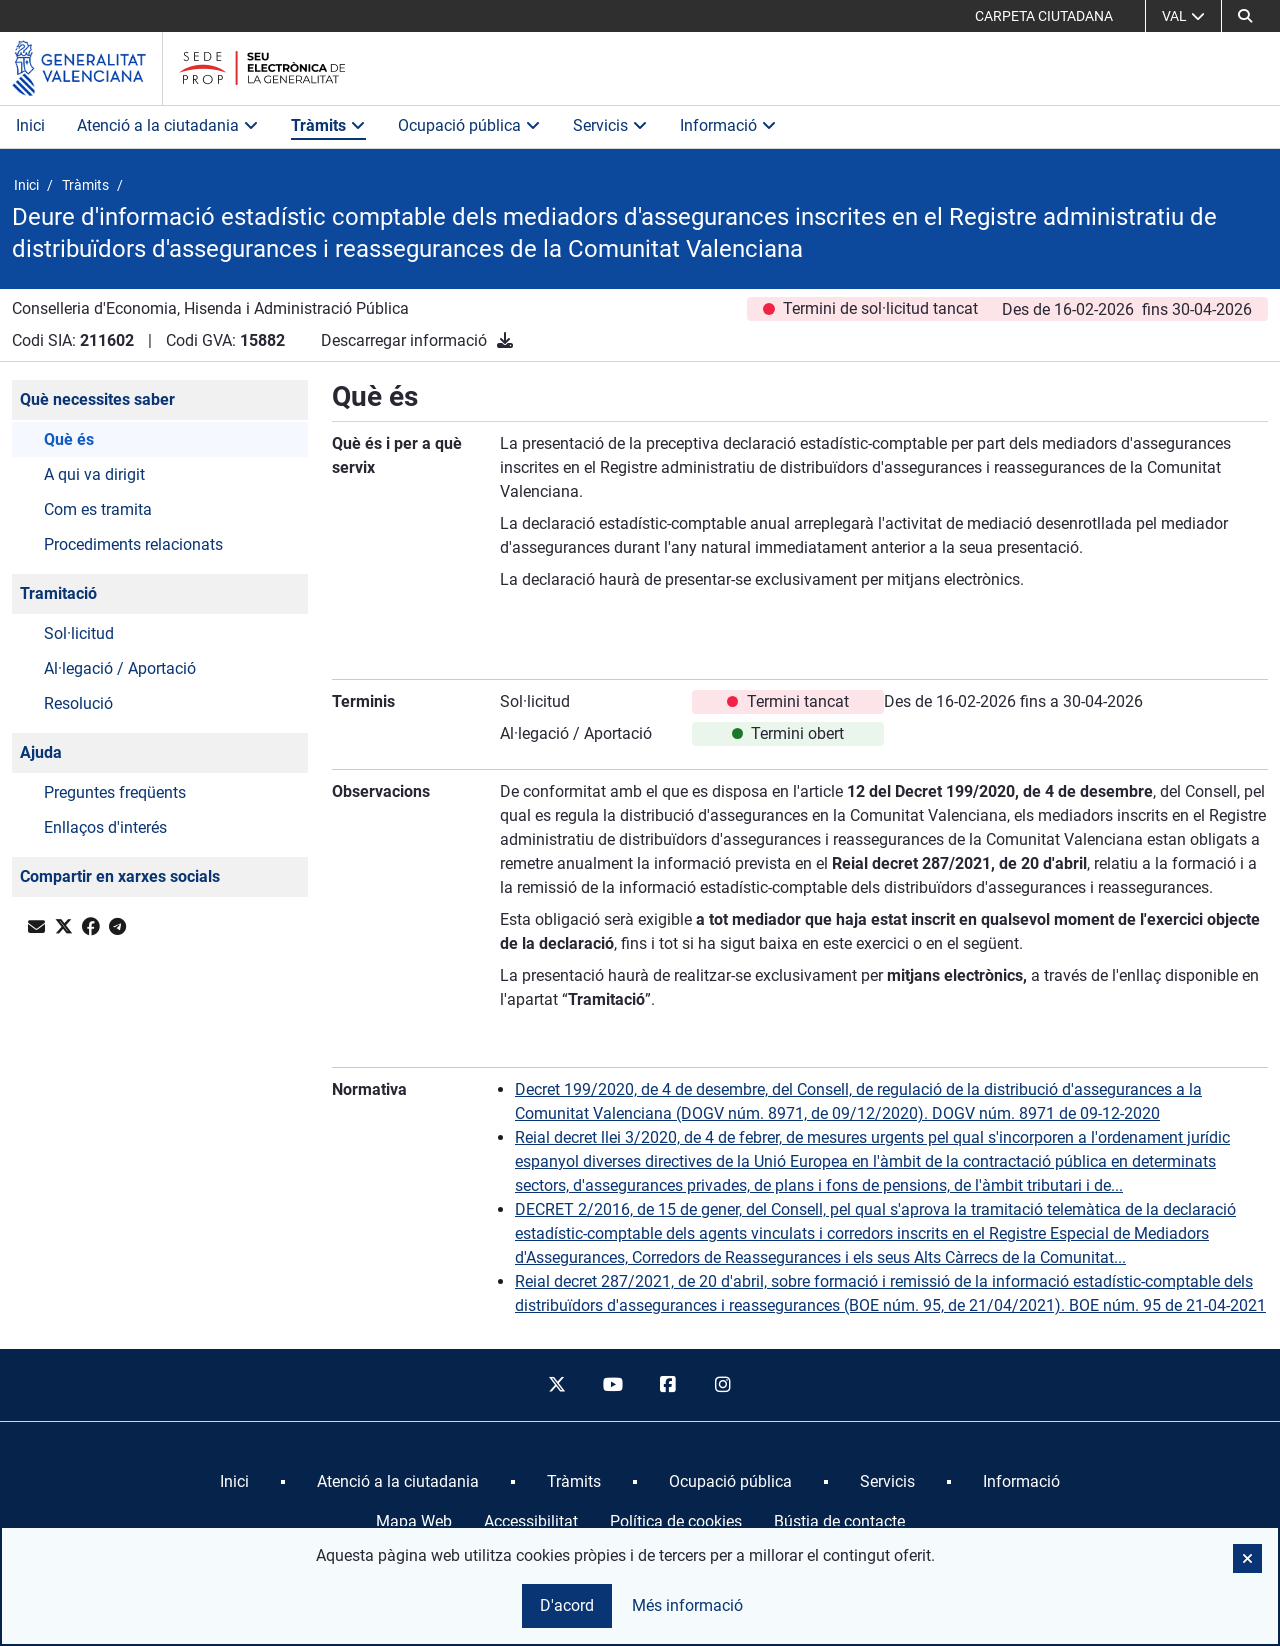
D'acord (567, 1605)
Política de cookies (676, 1521)
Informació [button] (728, 125)
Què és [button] (69, 439)
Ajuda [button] (41, 752)
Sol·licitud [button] (79, 633)
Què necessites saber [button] (97, 399)
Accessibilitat (531, 1521)
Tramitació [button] (58, 593)
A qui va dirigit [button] (94, 474)
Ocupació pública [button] (469, 125)
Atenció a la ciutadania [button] (168, 125)
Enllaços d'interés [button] (105, 827)
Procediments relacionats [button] (133, 544)
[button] (1245, 16)
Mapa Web (414, 1521)
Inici (30, 125)
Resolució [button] (78, 703)
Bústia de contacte (839, 1521)
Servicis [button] (610, 125)
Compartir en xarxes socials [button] (120, 876)
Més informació (687, 1605)
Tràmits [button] (328, 125)
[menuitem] (234, 1482)
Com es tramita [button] (98, 509)
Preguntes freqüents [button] (115, 792)
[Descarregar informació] (505, 340)
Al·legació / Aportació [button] (120, 668)
